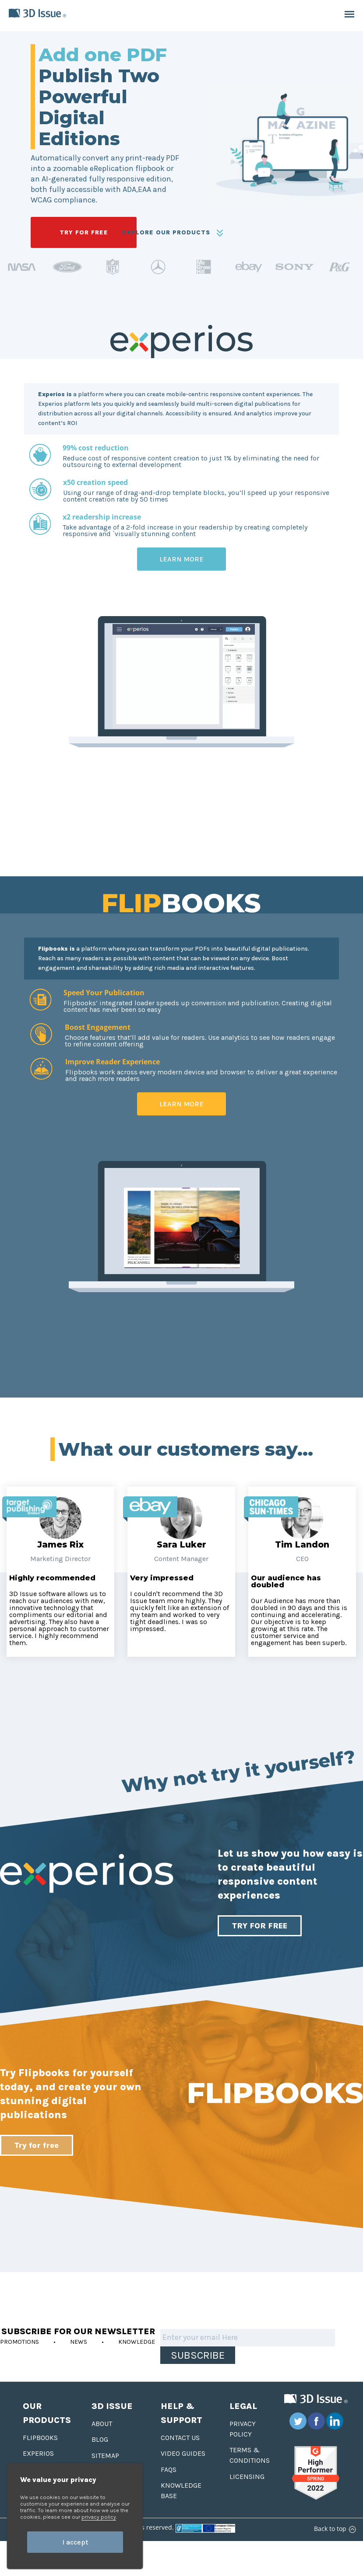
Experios (38, 2453)
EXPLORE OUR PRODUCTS (173, 233)
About (102, 2423)
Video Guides (183, 2453)
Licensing (246, 2476)
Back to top (334, 2528)
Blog (100, 2439)
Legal (243, 2406)
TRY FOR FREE (84, 232)
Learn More (181, 559)
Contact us (180, 2437)
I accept (75, 2542)
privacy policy (98, 2516)
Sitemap (105, 2455)
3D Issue (112, 2406)
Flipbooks (40, 2437)
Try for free (36, 2145)
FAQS (168, 2469)
